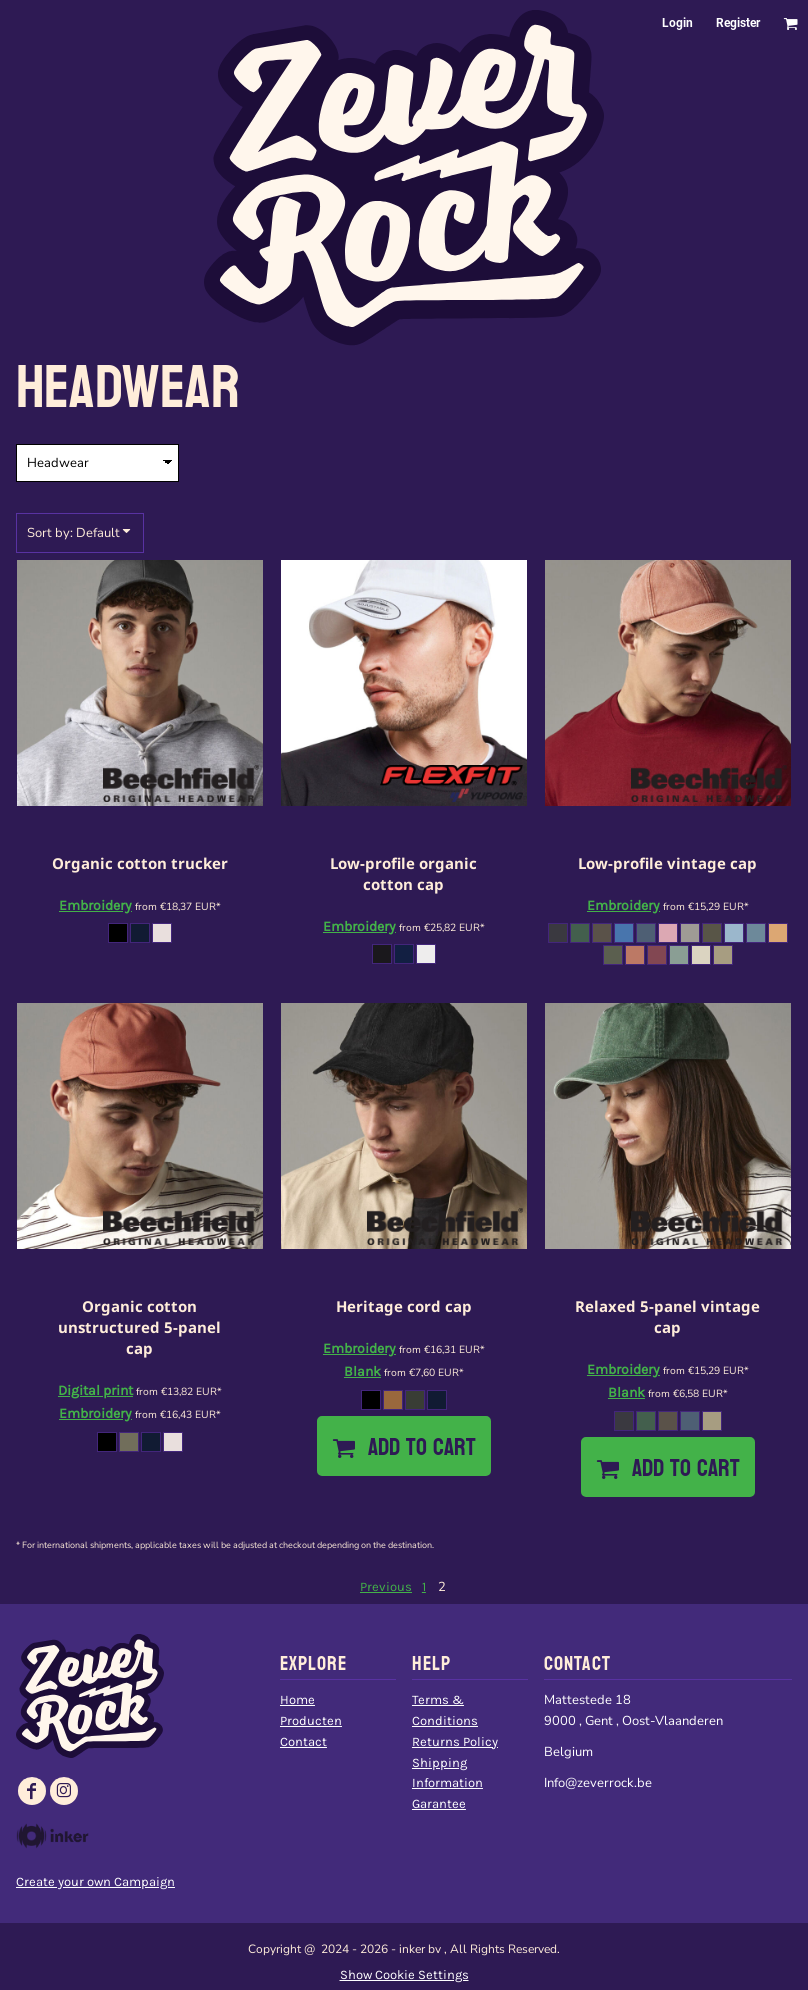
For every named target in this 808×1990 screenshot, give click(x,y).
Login (677, 23)
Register (738, 23)
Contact (303, 1741)
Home (297, 1699)
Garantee (439, 1803)
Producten (311, 1720)
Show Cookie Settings (404, 1974)
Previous (386, 1586)
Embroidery (95, 905)
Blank (362, 1371)
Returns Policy (455, 1741)
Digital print (95, 1390)
